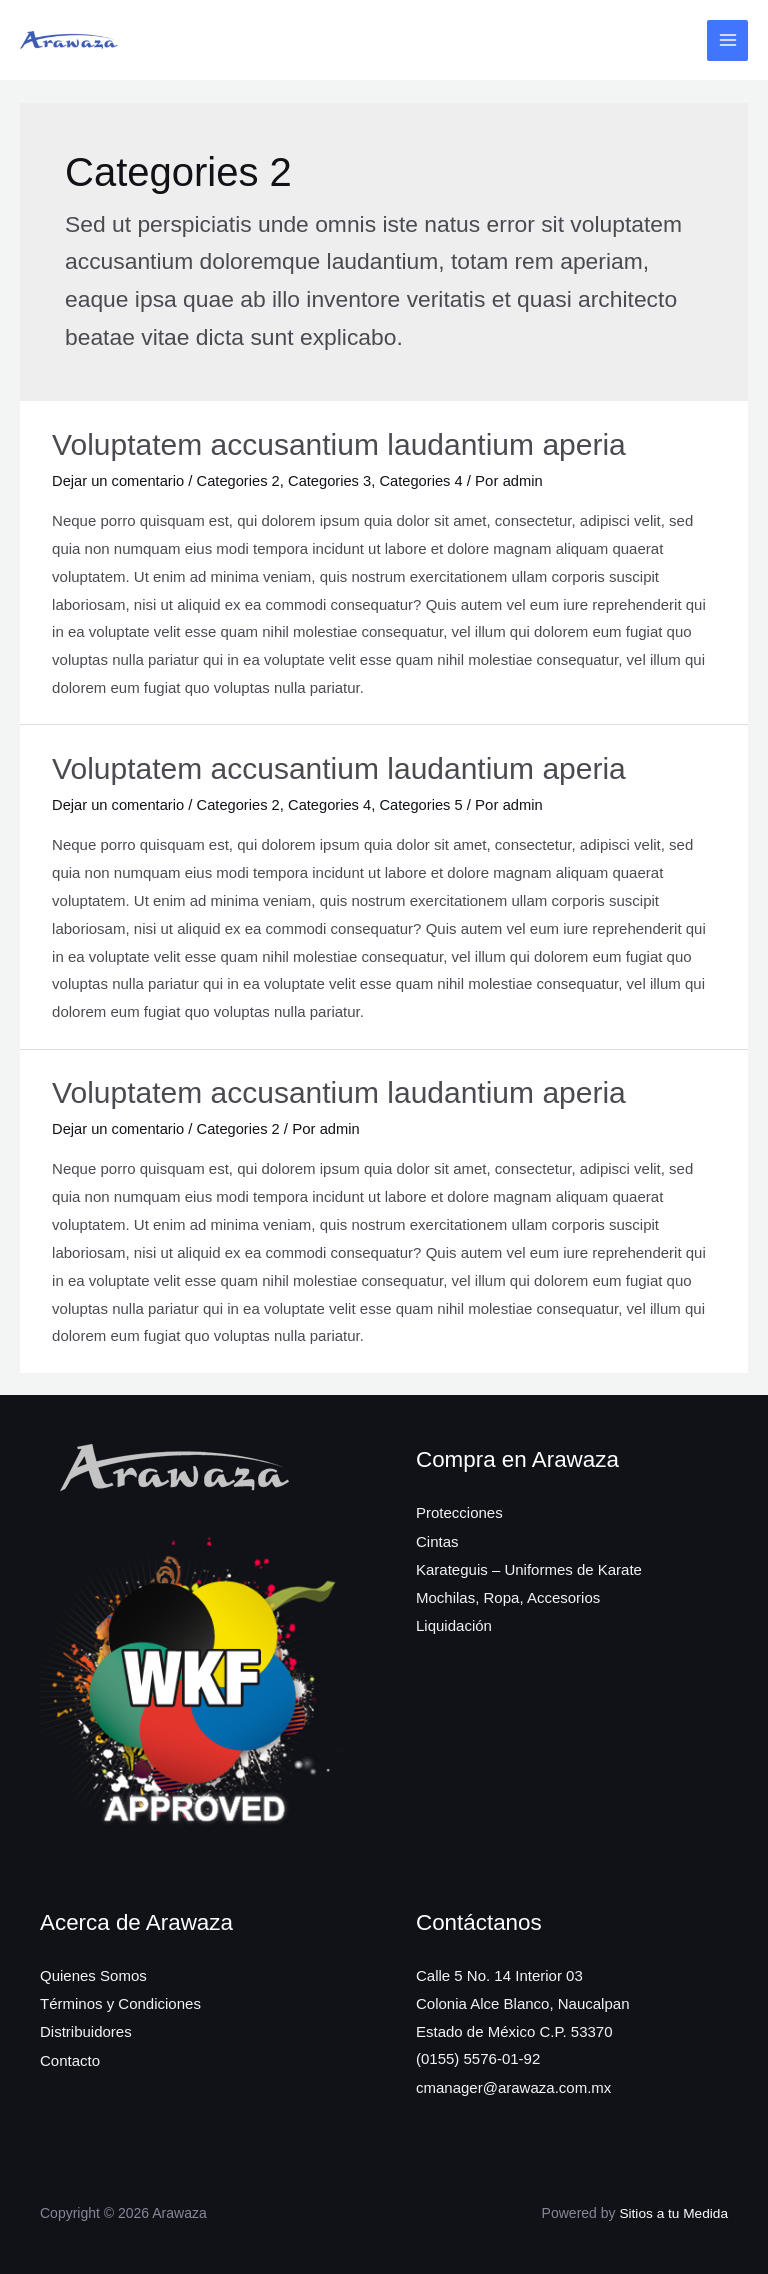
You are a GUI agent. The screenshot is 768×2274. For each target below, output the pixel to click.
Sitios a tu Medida (672, 2211)
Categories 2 (242, 480)
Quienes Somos (93, 1973)
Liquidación (454, 1622)
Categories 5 (429, 803)
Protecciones (459, 1511)
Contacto (70, 2057)
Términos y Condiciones (120, 2001)
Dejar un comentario (119, 480)
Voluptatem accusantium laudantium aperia (339, 444)
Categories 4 (429, 480)
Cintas (437, 1539)
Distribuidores (86, 2029)
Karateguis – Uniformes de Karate (529, 1566)
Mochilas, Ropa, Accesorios (508, 1594)
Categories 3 (335, 480)
